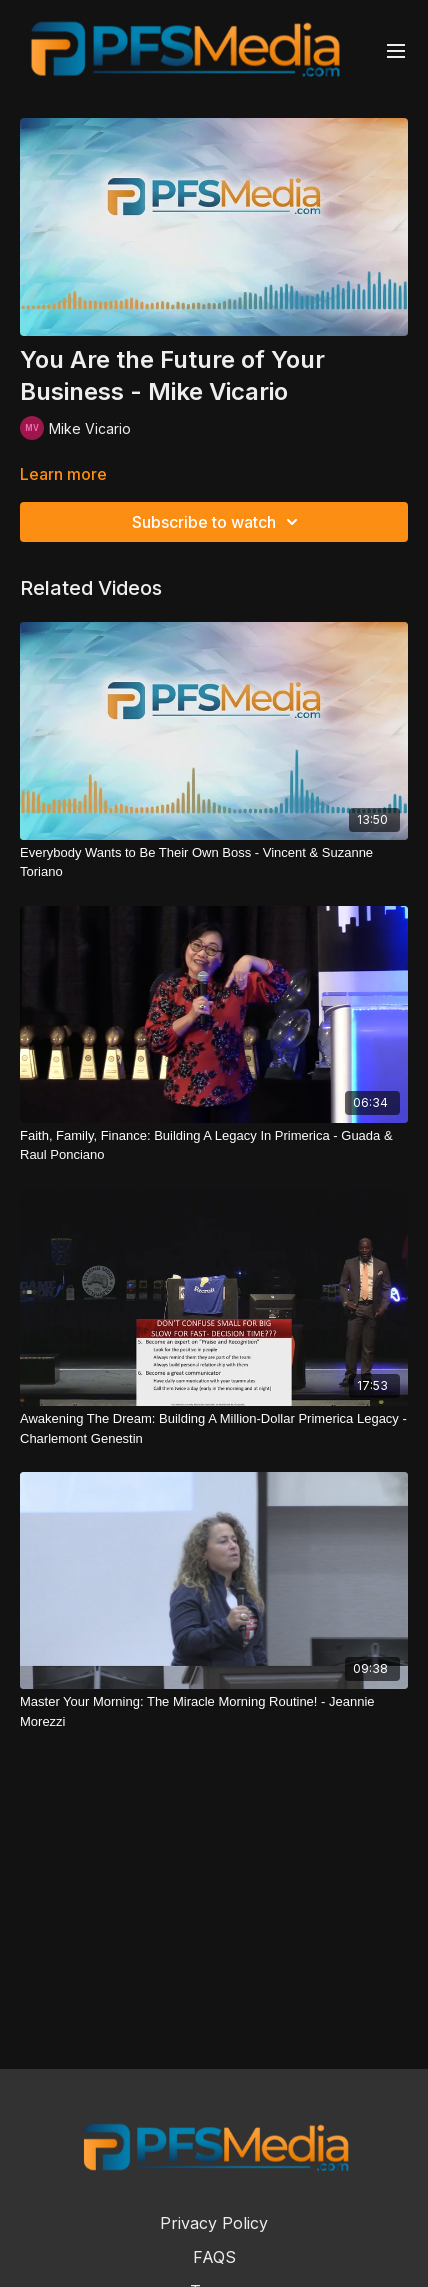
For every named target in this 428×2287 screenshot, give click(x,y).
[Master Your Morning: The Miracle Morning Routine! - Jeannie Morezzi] (214, 1711)
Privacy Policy (214, 2223)
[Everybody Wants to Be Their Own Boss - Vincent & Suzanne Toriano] (214, 862)
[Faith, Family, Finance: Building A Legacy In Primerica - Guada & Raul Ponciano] (214, 1145)
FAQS (214, 2257)
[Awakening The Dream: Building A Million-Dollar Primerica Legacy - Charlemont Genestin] (214, 1428)
